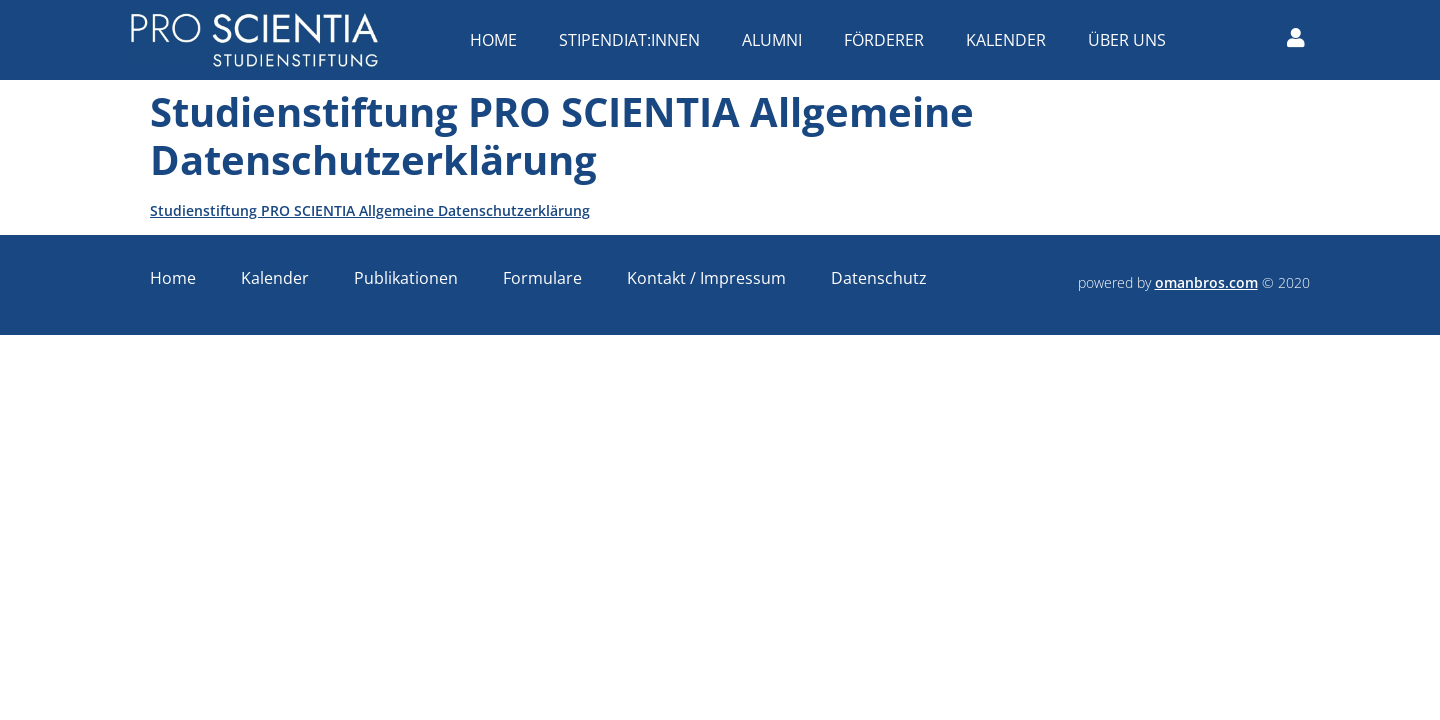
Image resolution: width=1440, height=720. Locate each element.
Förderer (889, 40)
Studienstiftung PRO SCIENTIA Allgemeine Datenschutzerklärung (370, 210)
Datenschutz (879, 278)
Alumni (777, 40)
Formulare (542, 278)
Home (498, 40)
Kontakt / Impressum (706, 278)
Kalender (1011, 40)
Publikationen (406, 278)
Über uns (1132, 40)
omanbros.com (1206, 282)
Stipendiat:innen (634, 40)
